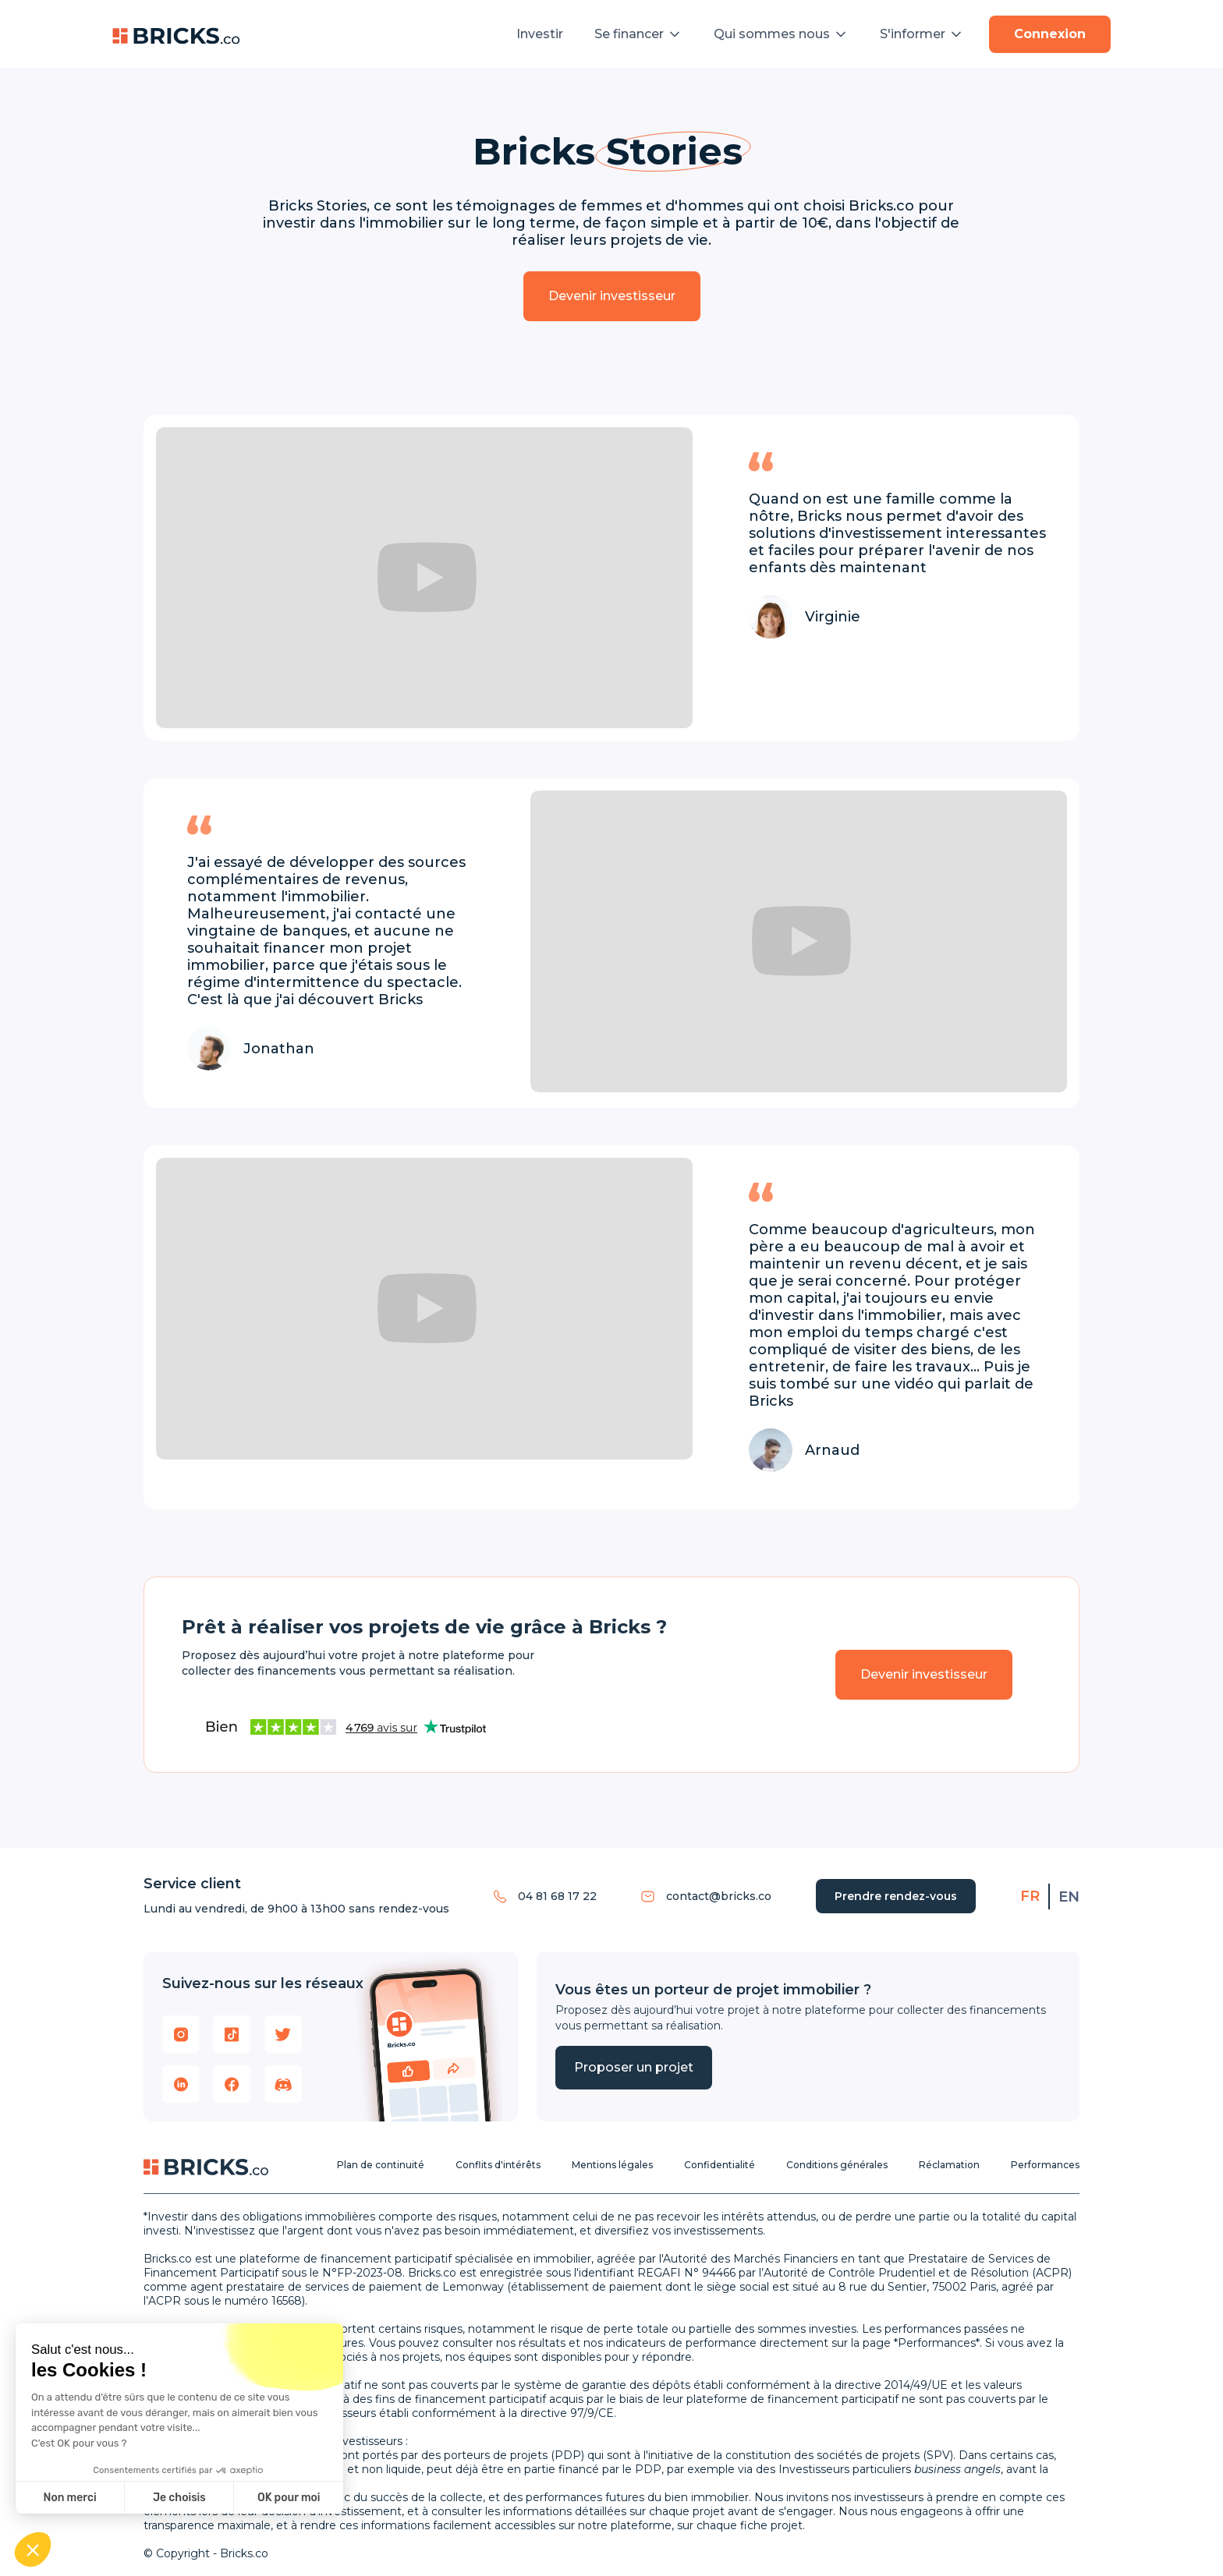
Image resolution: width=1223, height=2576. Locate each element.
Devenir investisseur (611, 295)
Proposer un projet (633, 2067)
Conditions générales (837, 2165)
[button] (638, 34)
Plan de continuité (380, 2165)
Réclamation (949, 2165)
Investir (539, 34)
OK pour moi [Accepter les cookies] (289, 2497)
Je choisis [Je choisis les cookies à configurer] (179, 2497)
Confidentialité (719, 2165)
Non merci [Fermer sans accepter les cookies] (69, 2497)
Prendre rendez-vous (896, 1896)
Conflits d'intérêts (498, 2165)
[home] (176, 34)
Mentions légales (612, 2165)
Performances (1045, 2165)
